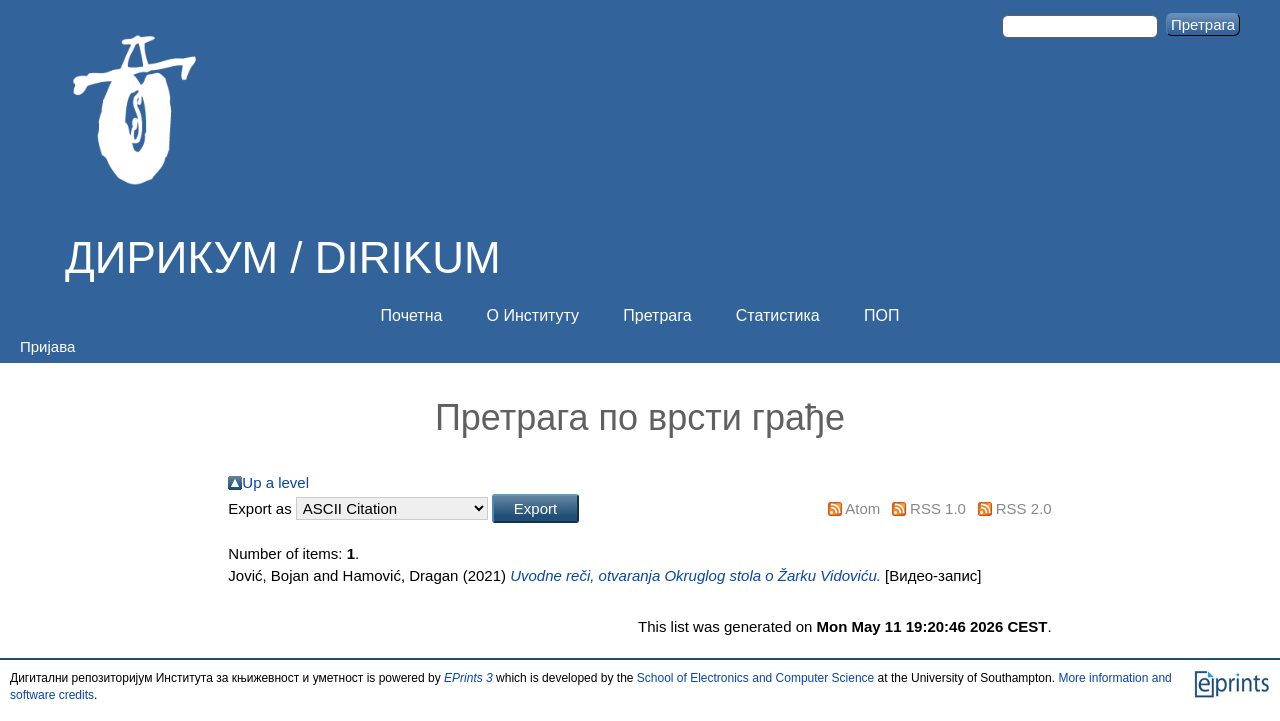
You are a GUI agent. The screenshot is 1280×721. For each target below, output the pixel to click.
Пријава (47, 346)
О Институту (533, 315)
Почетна (412, 315)
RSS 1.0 (938, 508)
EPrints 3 (468, 678)
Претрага (657, 315)
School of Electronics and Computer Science (755, 678)
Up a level (275, 482)
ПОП (881, 315)
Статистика (778, 315)
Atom (862, 508)
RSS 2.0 (1024, 508)
